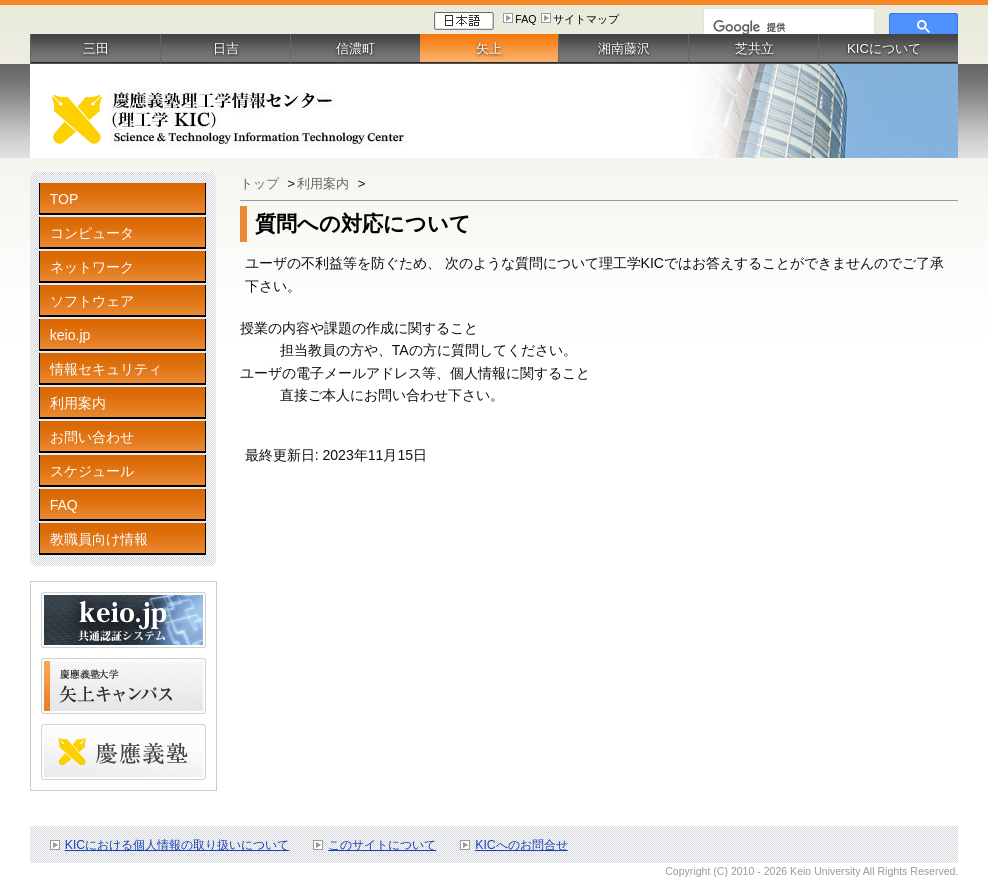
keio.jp (70, 335)
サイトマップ (586, 19)
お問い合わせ (92, 437)
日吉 (226, 48)
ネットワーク (92, 267)
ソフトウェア (92, 301)
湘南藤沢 (624, 48)
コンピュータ (92, 233)
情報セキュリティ (106, 369)
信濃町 (355, 48)
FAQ (525, 19)
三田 (96, 48)
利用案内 (78, 403)
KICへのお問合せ (521, 845)
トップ (261, 183)
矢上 (489, 48)
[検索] (787, 27)
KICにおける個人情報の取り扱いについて (177, 845)
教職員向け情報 (99, 539)
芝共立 (754, 48)
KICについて (884, 48)
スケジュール (92, 471)
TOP (64, 199)
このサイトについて (382, 845)
